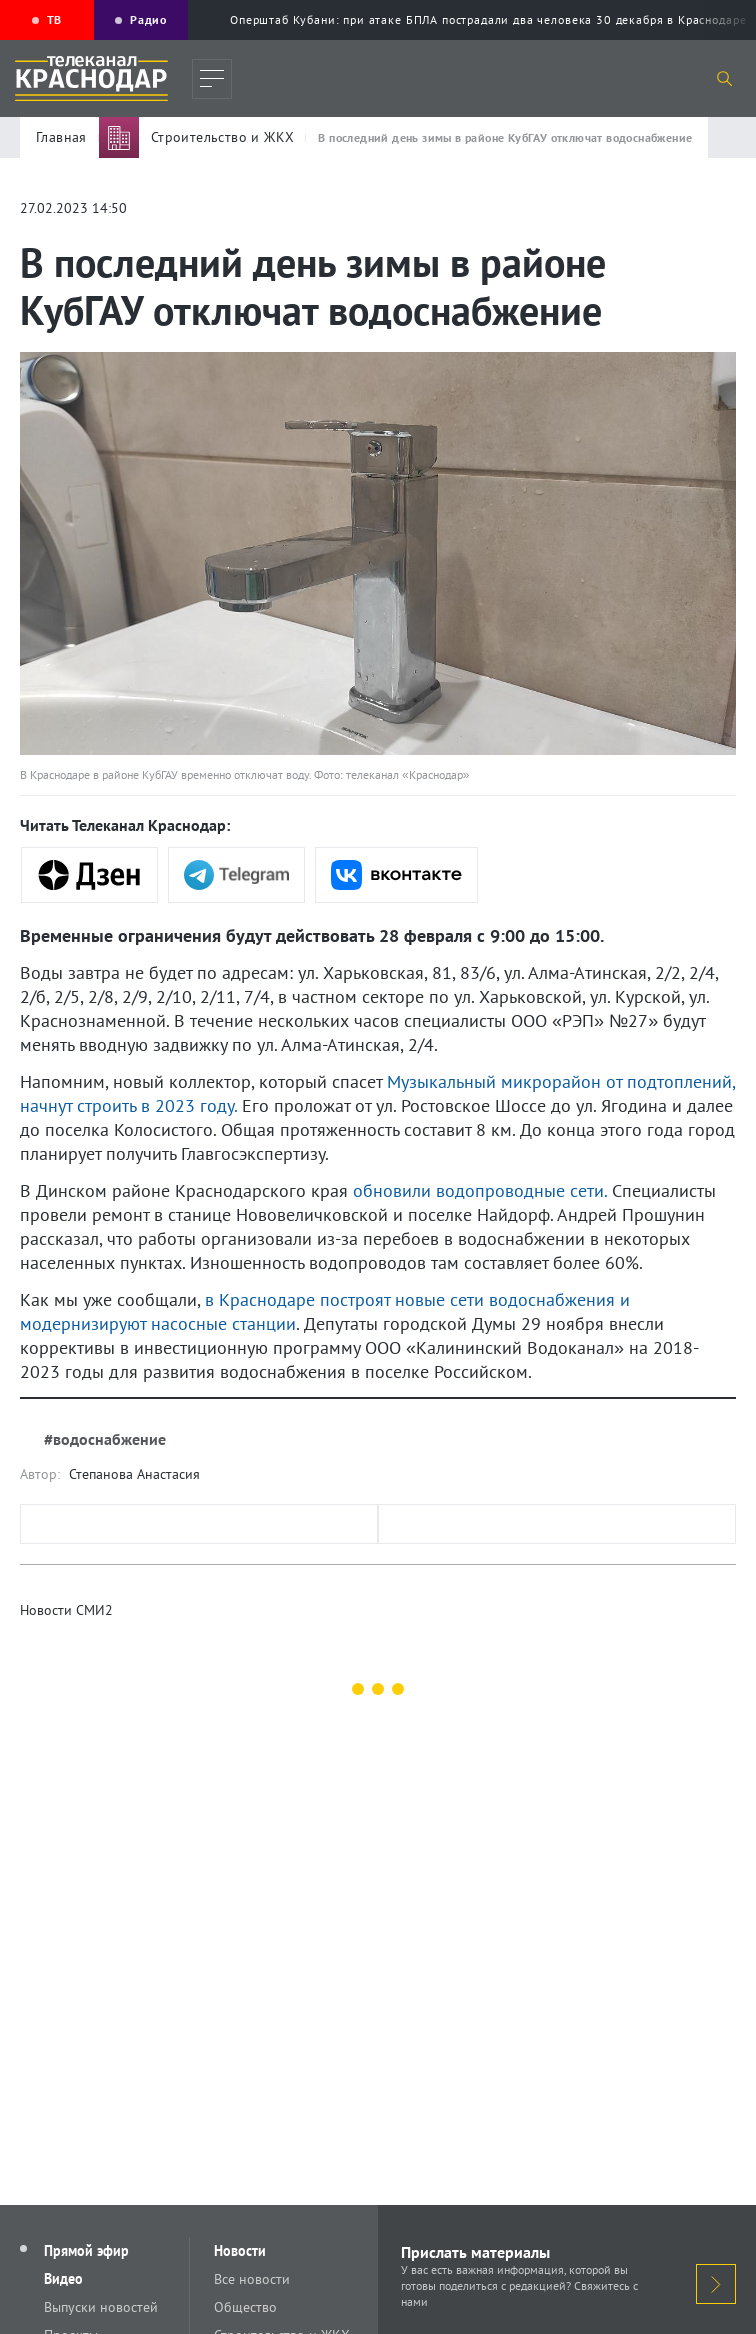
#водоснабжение (105, 1439)
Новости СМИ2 (66, 1610)
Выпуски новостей (101, 2307)
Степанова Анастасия (134, 1474)
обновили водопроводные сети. (480, 1190)
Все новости (252, 2279)
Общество (245, 2307)
